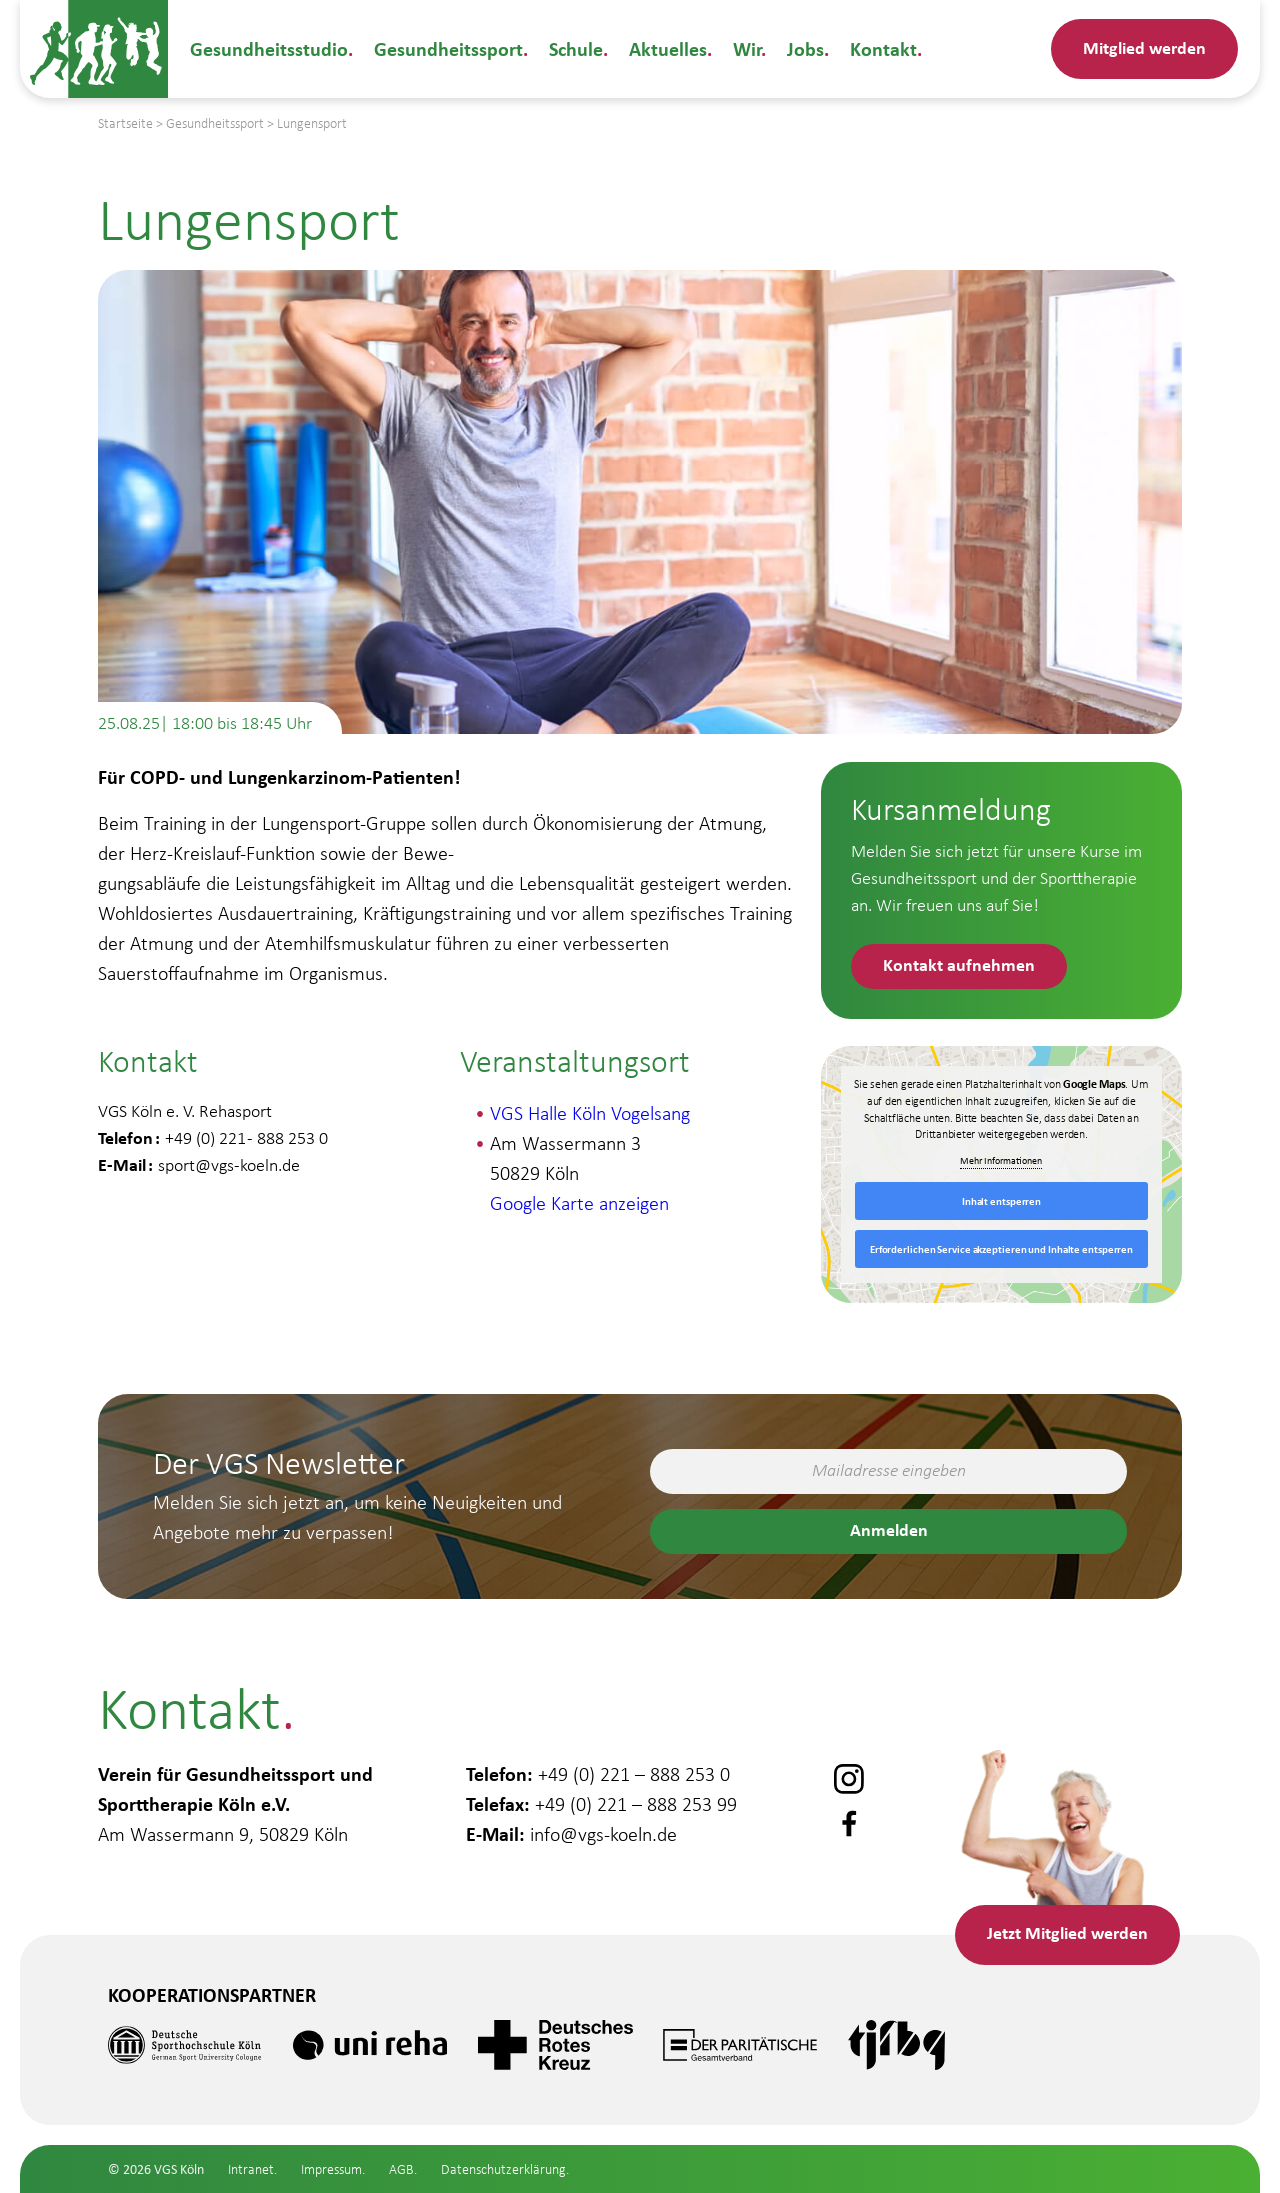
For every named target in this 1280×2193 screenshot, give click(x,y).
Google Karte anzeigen (579, 1203)
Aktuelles (668, 48)
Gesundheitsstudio (269, 48)
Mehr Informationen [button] (1002, 1161)
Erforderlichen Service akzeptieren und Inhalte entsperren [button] (1001, 1249)
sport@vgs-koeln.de (229, 1165)
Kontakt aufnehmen (959, 964)
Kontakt (883, 48)
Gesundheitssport (448, 48)
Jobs (805, 48)
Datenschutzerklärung (503, 2169)
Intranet (251, 2169)
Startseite (125, 123)
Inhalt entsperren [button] (1001, 1201)
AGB (401, 2169)
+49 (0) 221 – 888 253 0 (634, 1774)
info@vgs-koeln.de (603, 1834)
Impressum (331, 2169)
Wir (747, 48)
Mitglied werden (1144, 47)
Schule (576, 48)
